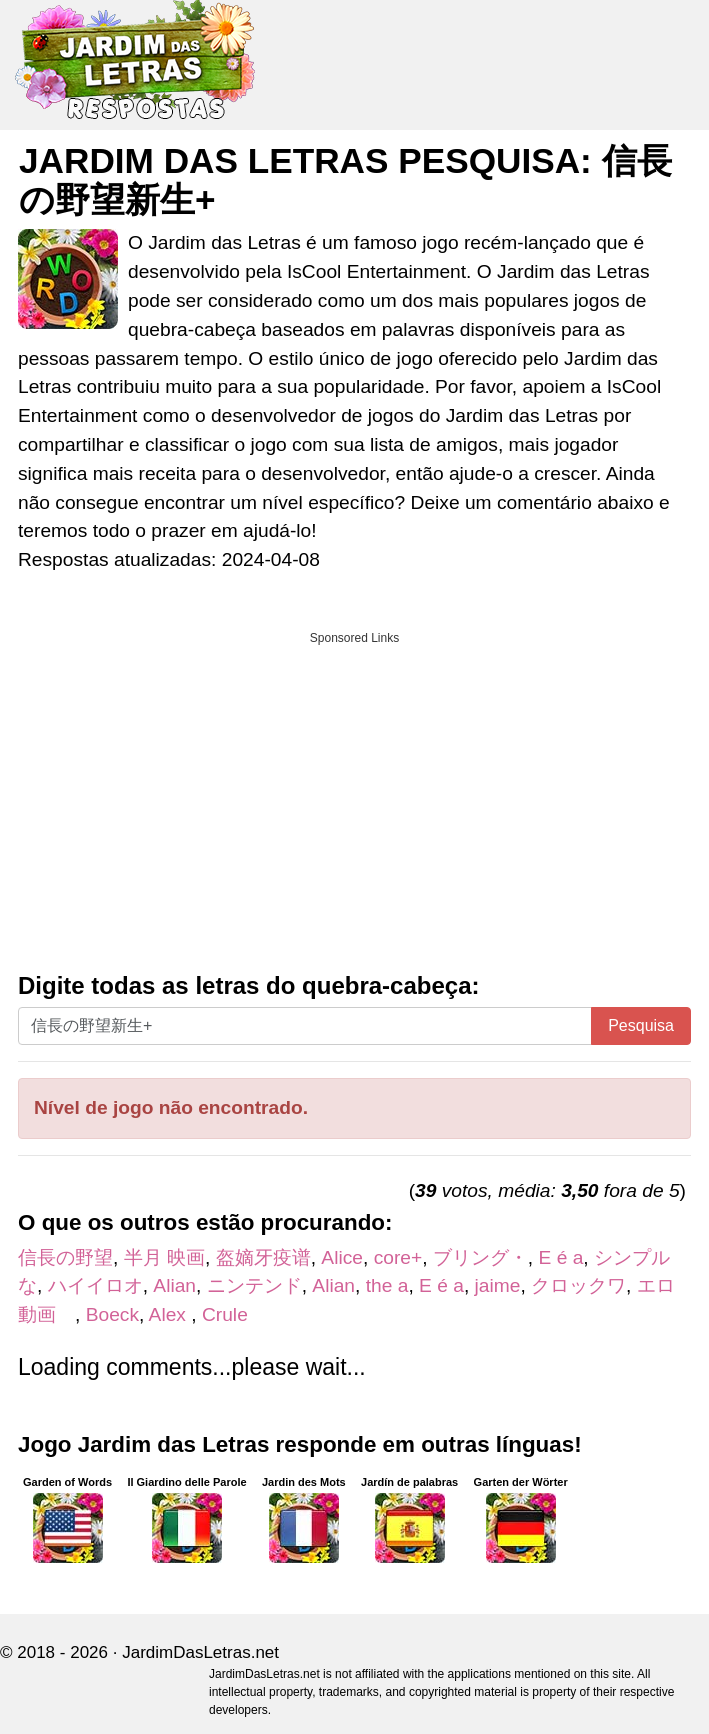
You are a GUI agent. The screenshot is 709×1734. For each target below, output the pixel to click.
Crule (225, 1314)
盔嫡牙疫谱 (263, 1257)
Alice (342, 1257)
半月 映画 (164, 1257)
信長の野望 (65, 1257)
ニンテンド (254, 1285)
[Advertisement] (354, 795)
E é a (561, 1257)
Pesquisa (641, 1025)
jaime (498, 1285)
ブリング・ (480, 1257)
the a (387, 1285)
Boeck (112, 1314)
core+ (398, 1257)
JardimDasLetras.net (200, 1652)
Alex (170, 1314)
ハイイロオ (95, 1285)
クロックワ (578, 1285)
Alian (174, 1285)
